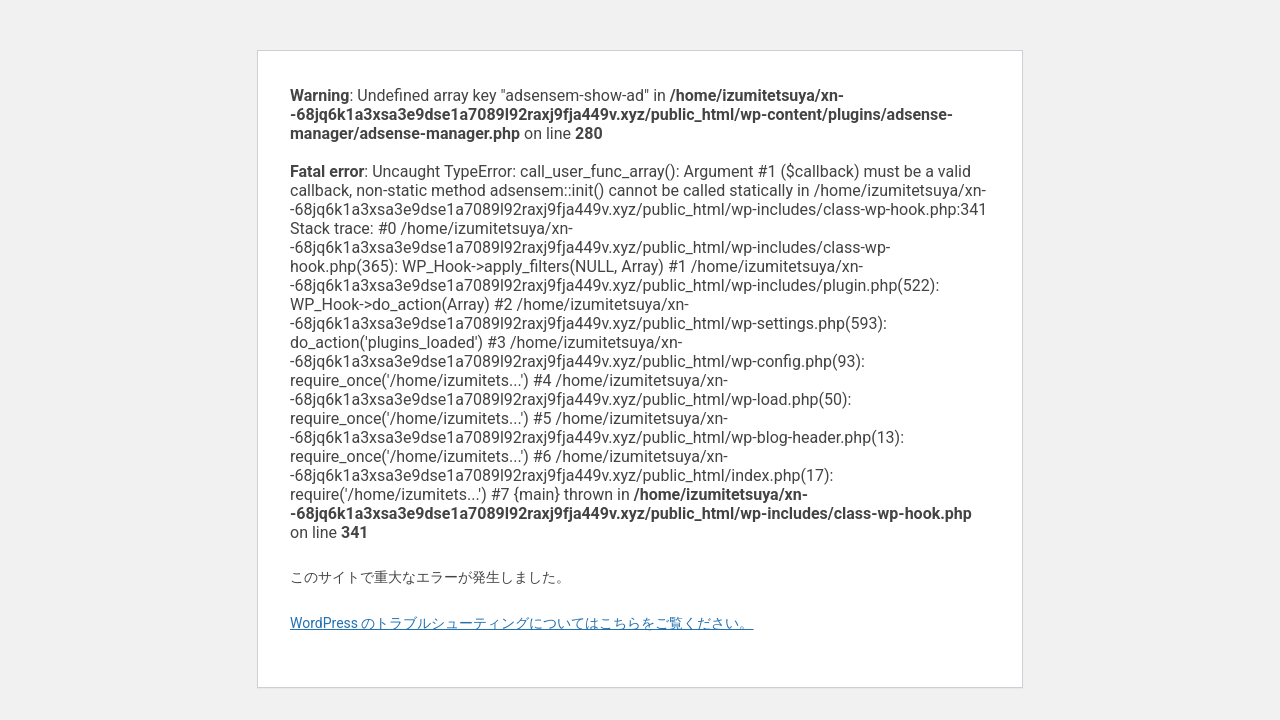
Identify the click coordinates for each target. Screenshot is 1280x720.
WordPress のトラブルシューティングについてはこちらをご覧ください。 (522, 623)
